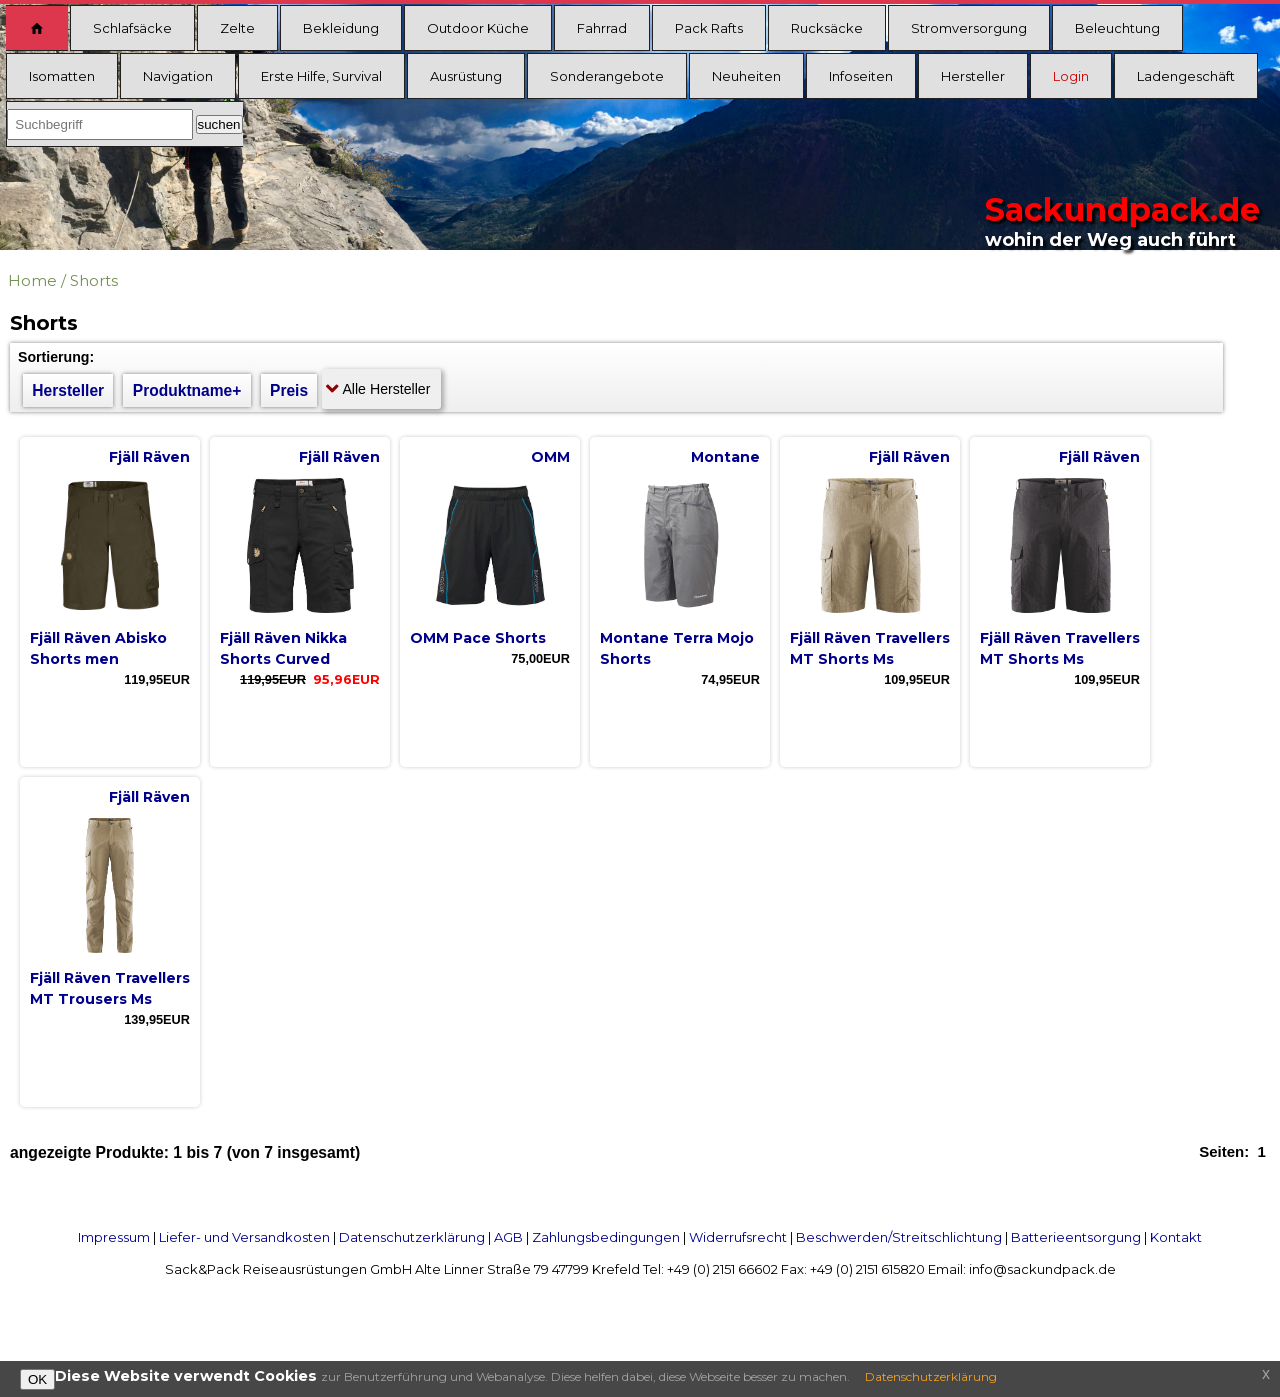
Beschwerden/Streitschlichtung (899, 1237)
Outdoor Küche (478, 28)
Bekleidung (341, 28)
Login (1071, 76)
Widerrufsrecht (738, 1237)
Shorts (94, 280)
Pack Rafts (709, 28)
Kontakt (1176, 1237)
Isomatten (62, 76)
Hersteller (973, 76)
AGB (508, 1237)
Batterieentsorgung (1076, 1237)
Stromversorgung (969, 28)
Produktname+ (187, 390)
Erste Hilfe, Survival (321, 76)
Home (32, 280)
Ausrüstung (466, 76)
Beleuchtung (1117, 28)
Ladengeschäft (1186, 76)
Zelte (237, 28)
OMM (550, 457)
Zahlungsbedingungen (606, 1237)
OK (37, 1379)
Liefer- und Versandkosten (244, 1237)
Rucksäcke (827, 28)
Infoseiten (861, 76)
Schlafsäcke (132, 28)
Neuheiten (746, 76)
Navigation (178, 76)
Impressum (114, 1237)
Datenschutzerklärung (412, 1237)
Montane (725, 457)
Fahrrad (602, 28)
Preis (289, 390)
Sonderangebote (607, 76)
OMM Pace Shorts (478, 638)
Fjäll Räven (149, 457)
